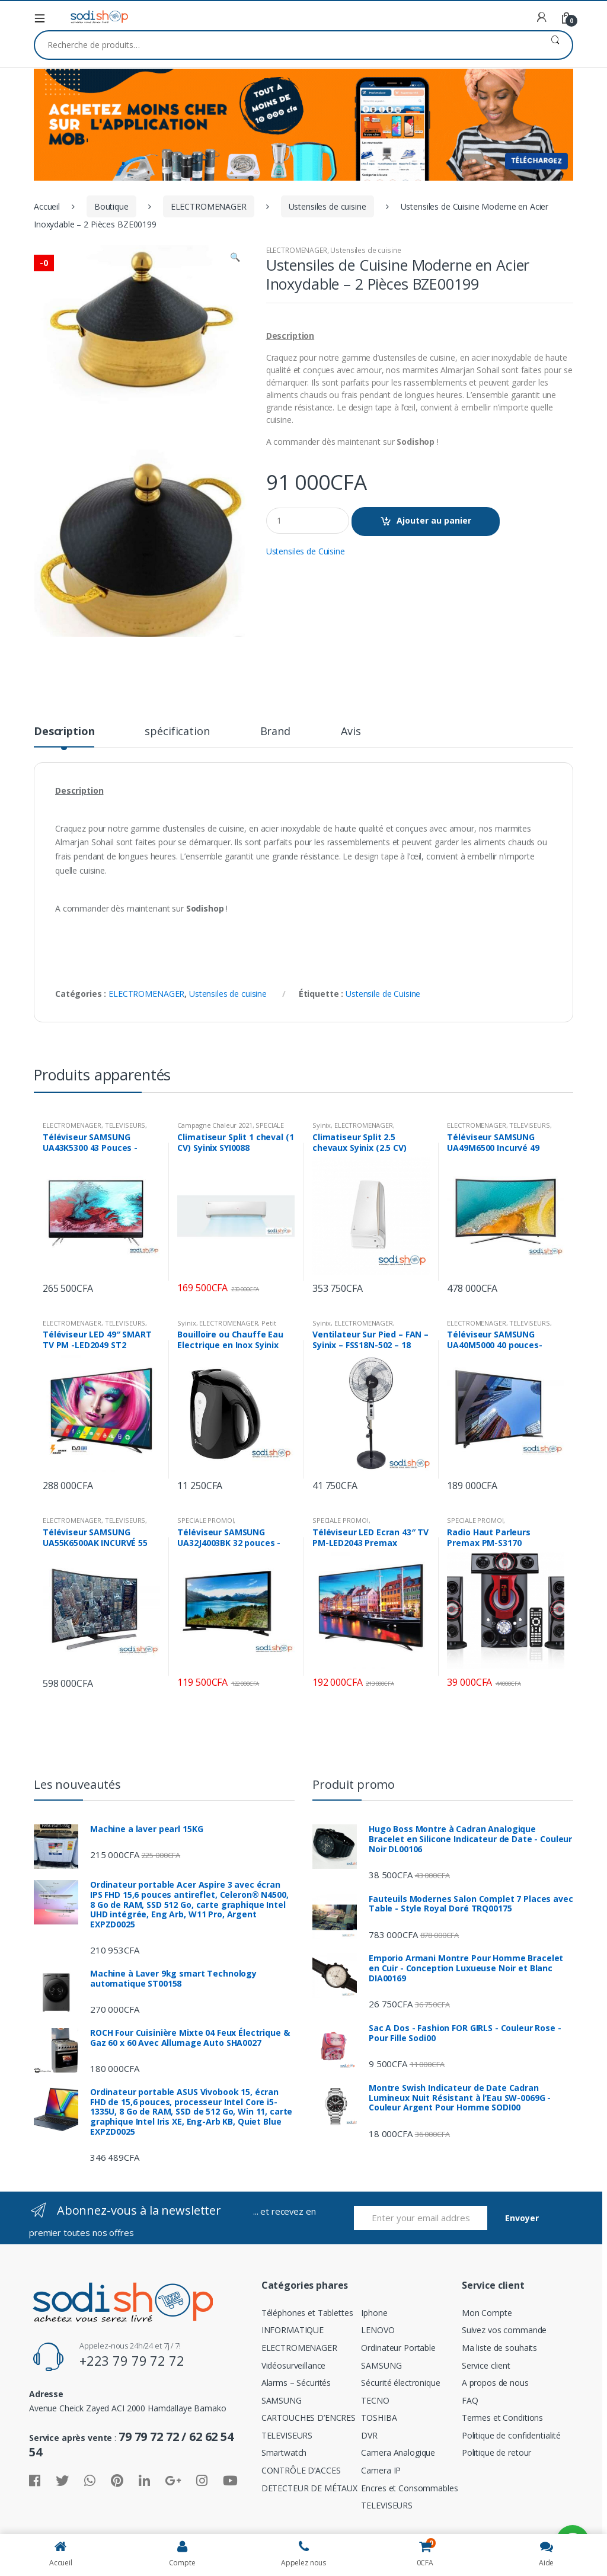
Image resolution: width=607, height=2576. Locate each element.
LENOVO (377, 2330)
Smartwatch (284, 2452)
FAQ (470, 2400)
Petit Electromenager (226, 1326)
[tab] (64, 736)
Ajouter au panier (434, 520)
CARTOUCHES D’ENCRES (308, 2417)
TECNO (375, 2400)
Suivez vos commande (504, 2330)
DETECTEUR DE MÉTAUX (309, 2488)
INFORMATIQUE (292, 2330)
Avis (350, 732)
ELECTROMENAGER (209, 206)
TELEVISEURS (125, 1125)
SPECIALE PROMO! (205, 1520)
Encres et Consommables (409, 2488)
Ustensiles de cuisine (327, 206)
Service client (486, 2365)
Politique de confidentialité (511, 2435)
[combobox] (286, 45)
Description (64, 732)
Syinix (321, 1125)
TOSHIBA (379, 2417)
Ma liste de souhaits (499, 2347)
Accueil (47, 206)
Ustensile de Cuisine (383, 993)
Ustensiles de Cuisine (305, 551)
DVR (369, 2435)
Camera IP (381, 2470)
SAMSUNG (281, 2400)
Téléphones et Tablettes (307, 2312)
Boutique (111, 206)
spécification (177, 732)
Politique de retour (496, 2452)
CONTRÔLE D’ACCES (301, 2470)
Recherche (555, 45)
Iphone (374, 2312)
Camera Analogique (398, 2452)
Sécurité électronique (400, 2382)
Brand (275, 732)
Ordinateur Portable (398, 2347)
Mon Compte (487, 2312)
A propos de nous (495, 2382)
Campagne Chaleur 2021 (214, 1125)
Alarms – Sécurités (296, 2382)
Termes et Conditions (502, 2417)
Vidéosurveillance (293, 2365)
